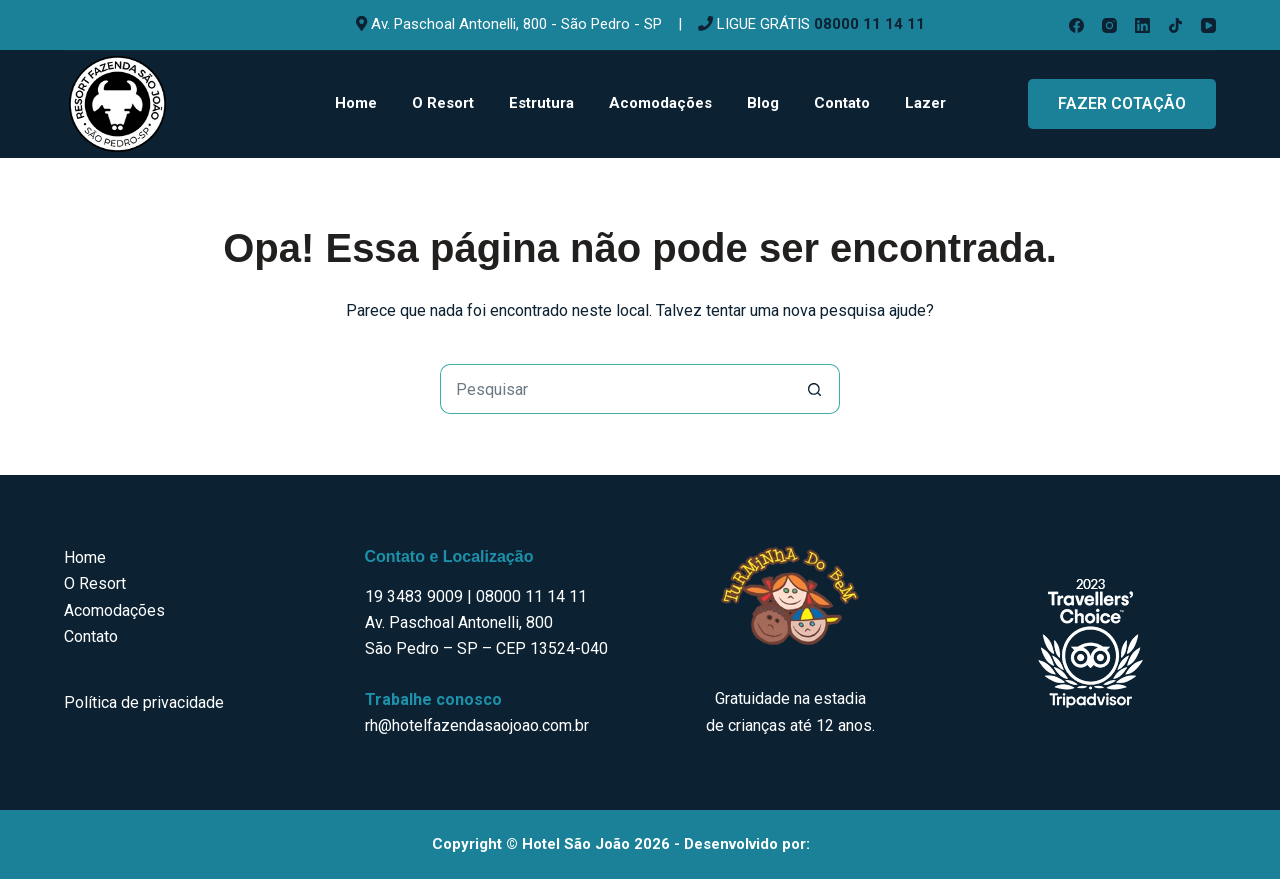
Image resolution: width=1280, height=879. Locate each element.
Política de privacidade (144, 702)
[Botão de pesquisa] (815, 389)
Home (356, 103)
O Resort (443, 103)
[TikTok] (1175, 25)
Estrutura (541, 103)
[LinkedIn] (1142, 25)
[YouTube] (1208, 25)
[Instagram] (1109, 25)
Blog (763, 103)
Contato (842, 103)
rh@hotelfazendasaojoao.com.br (477, 725)
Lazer (925, 103)
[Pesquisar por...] (615, 389)
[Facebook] (1076, 25)
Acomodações (660, 103)
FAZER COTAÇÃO (1122, 103)
